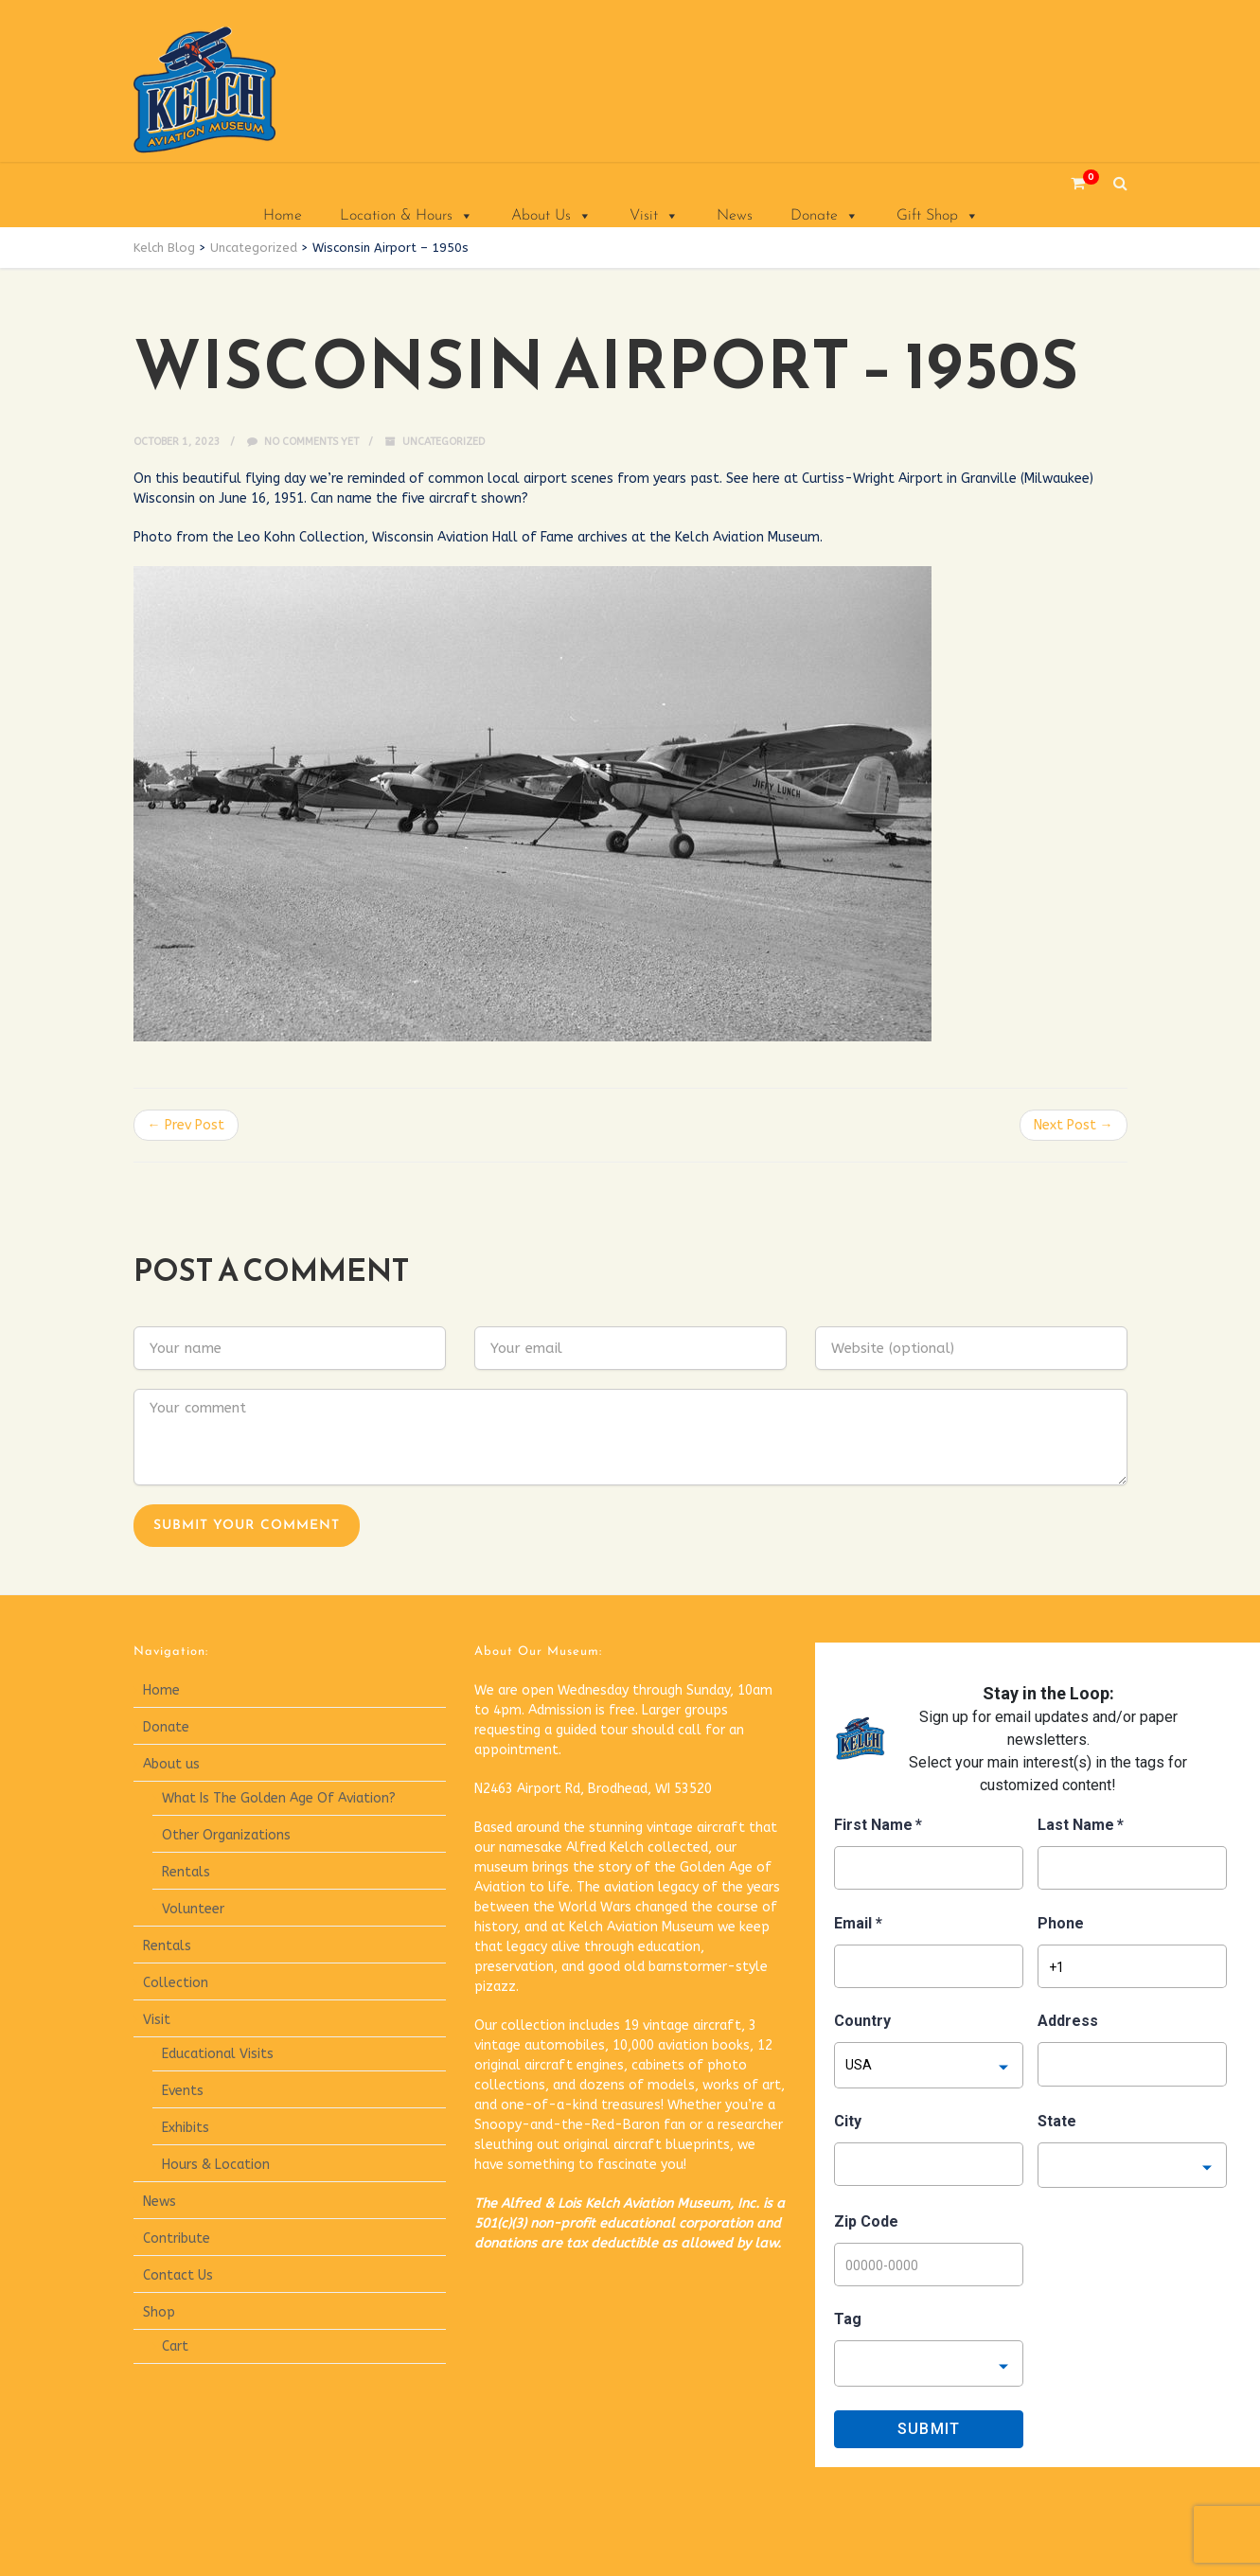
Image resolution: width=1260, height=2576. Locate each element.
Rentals (186, 1872)
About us (171, 1764)
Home (282, 215)
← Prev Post (186, 1125)
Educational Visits (218, 2054)
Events (183, 2091)
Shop (159, 2312)
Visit (654, 215)
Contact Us (178, 2275)
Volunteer (193, 1909)
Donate (824, 215)
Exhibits (185, 2128)
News (735, 215)
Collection (175, 1983)
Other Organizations (226, 1835)
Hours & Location (216, 2165)
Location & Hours (406, 215)
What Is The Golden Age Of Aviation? (279, 1798)
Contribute (176, 2238)
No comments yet (303, 441)
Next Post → (1073, 1125)
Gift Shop (937, 215)
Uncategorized (443, 441)
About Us (551, 215)
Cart (175, 2346)
